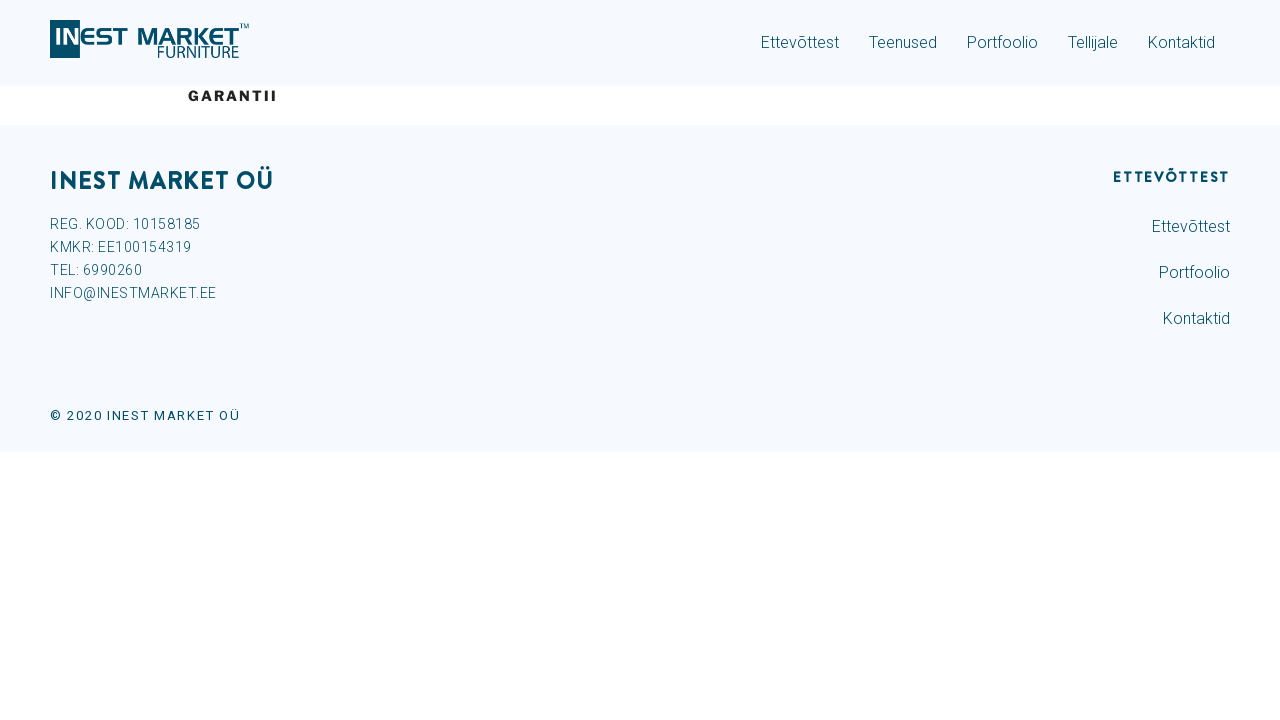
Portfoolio (1002, 42)
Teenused (903, 42)
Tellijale (1093, 42)
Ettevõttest (800, 42)
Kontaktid (1181, 42)
